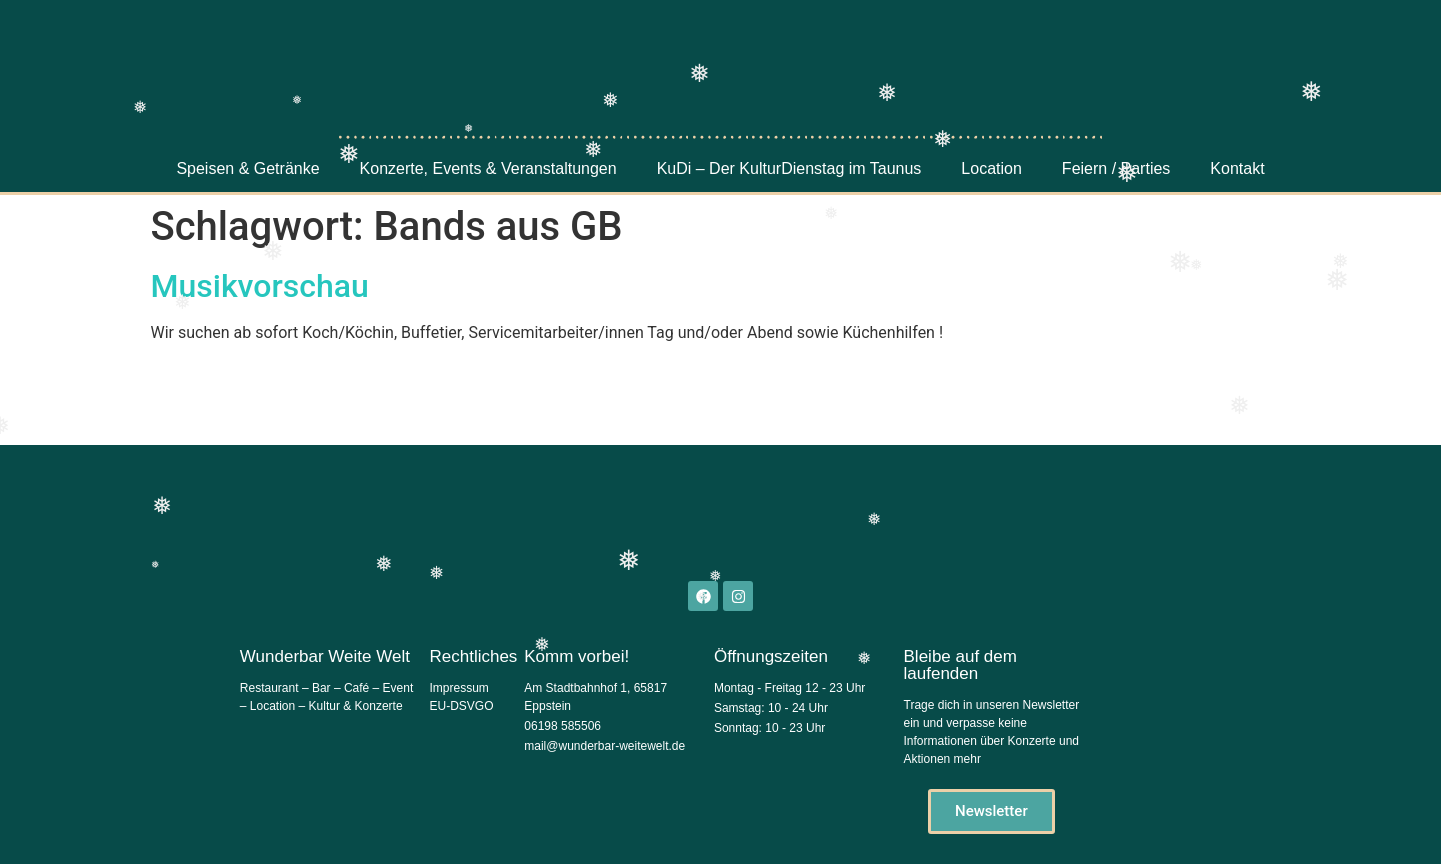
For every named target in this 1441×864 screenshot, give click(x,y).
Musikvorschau (260, 286)
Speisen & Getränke (247, 168)
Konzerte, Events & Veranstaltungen (488, 168)
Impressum (458, 688)
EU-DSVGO (461, 706)
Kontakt (1237, 168)
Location (991, 168)
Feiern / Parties (1116, 168)
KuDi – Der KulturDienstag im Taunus (789, 168)
